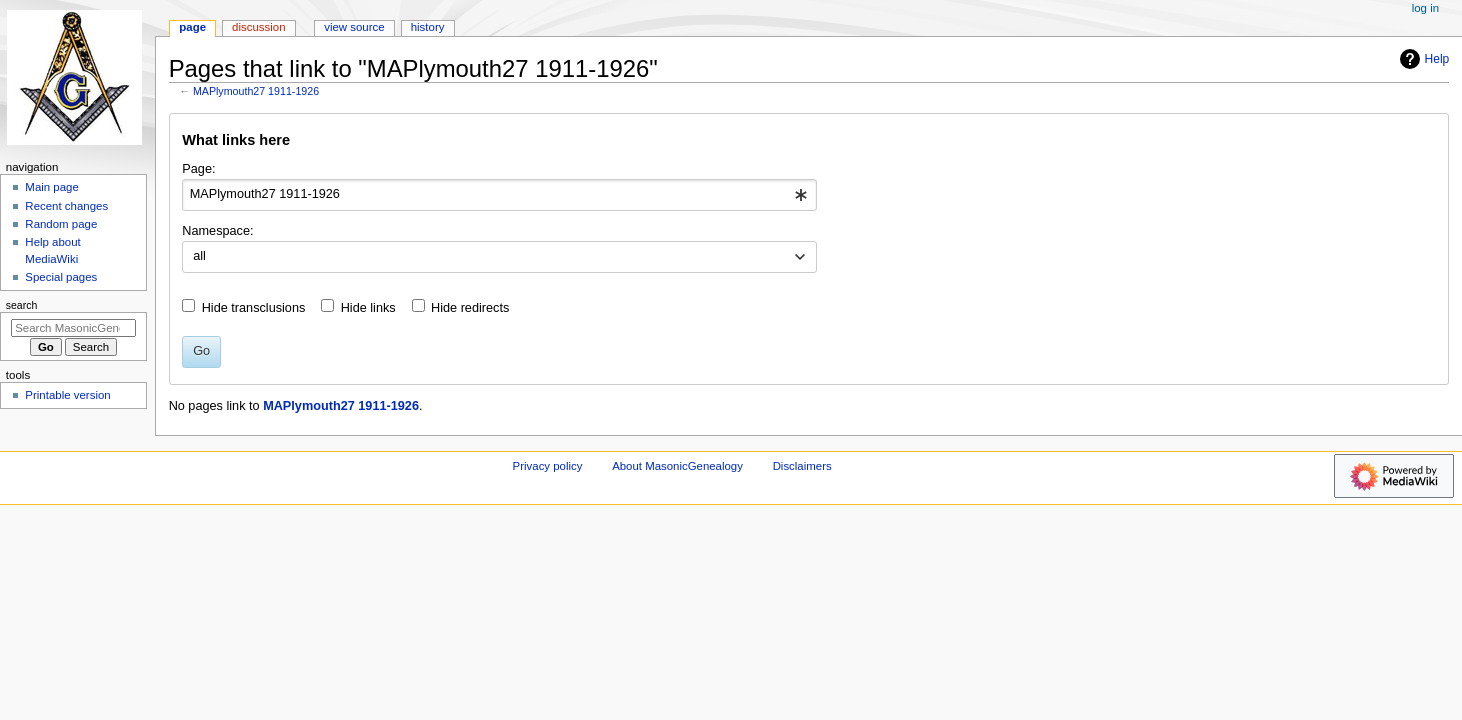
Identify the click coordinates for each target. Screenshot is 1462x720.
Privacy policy (548, 466)
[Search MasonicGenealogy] (73, 328)
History (428, 27)
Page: (198, 169)
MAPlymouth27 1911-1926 (256, 91)
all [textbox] (199, 256)
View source (354, 27)
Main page (52, 187)
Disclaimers (802, 466)
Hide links (368, 308)
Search (22, 305)
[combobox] (499, 195)
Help (1422, 59)
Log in (1425, 8)
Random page (61, 224)
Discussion (258, 27)
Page (192, 27)
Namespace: (217, 231)
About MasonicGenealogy (677, 466)
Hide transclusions (254, 308)
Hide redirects (470, 308)
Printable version (67, 395)
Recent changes (66, 206)
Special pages (61, 277)
